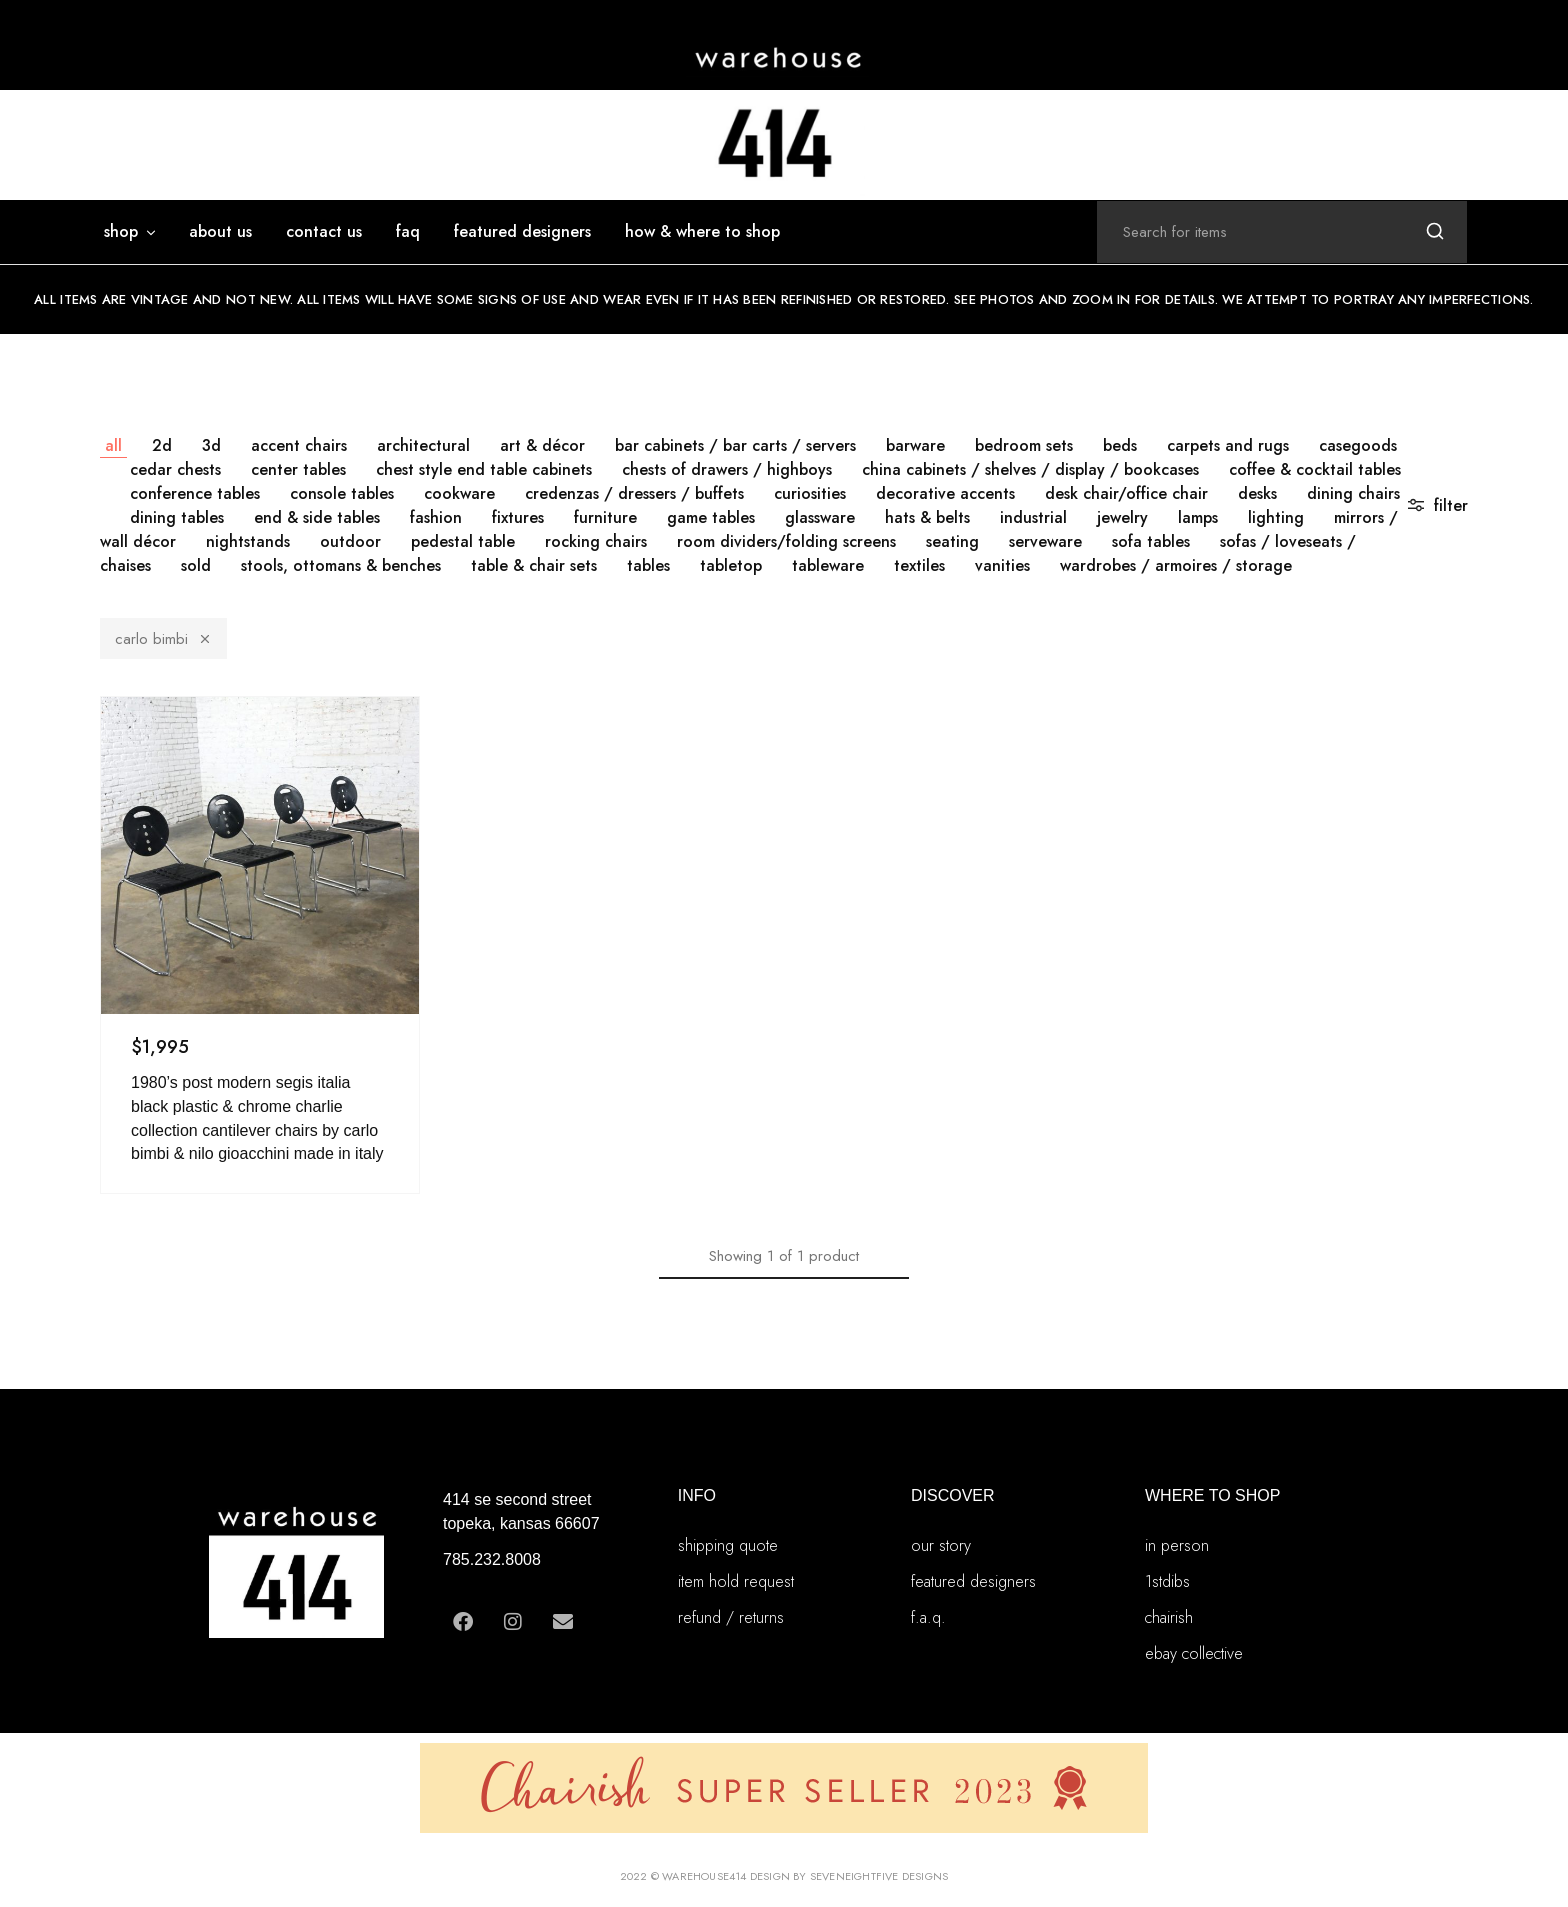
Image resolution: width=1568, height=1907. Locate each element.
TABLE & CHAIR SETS (534, 565)
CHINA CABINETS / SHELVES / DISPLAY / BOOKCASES (1030, 469)
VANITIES (1002, 565)
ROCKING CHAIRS (596, 541)
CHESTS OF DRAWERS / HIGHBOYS (727, 469)
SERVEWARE (1045, 541)
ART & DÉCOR (542, 445)
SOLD (196, 565)
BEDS (1120, 445)
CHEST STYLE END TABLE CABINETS (484, 469)
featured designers (522, 232)
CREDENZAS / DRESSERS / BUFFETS (634, 493)
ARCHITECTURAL (423, 445)
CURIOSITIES (810, 493)
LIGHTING (1276, 517)
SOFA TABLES (1151, 541)
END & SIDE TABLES (317, 517)
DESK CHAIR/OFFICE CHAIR (1126, 493)
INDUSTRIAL (1033, 517)
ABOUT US (220, 232)
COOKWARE (459, 493)
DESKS (1257, 493)
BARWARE (915, 445)
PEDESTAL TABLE (463, 541)
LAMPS (1198, 517)
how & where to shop (702, 232)
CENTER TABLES (298, 469)
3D (211, 445)
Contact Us (324, 232)
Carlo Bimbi (163, 639)
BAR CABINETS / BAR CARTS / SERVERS (735, 445)
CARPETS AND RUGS (1228, 445)
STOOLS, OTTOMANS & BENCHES (341, 565)
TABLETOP (731, 565)
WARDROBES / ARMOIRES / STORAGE (1176, 565)
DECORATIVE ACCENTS (945, 493)
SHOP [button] (131, 232)
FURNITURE (605, 517)
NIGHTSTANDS (248, 541)
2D (162, 445)
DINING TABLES (177, 517)
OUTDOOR (350, 541)
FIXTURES (518, 517)
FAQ (408, 232)
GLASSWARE (820, 517)
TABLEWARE (828, 565)
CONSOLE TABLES (342, 493)
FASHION (436, 517)
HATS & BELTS (927, 517)
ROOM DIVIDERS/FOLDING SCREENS (786, 541)
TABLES (648, 565)
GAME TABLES (711, 517)
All (113, 445)
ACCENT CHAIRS (299, 445)
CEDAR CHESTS (175, 469)
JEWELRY (1122, 517)
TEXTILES (919, 565)
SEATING (952, 541)
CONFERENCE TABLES (195, 493)
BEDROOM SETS (1024, 445)
